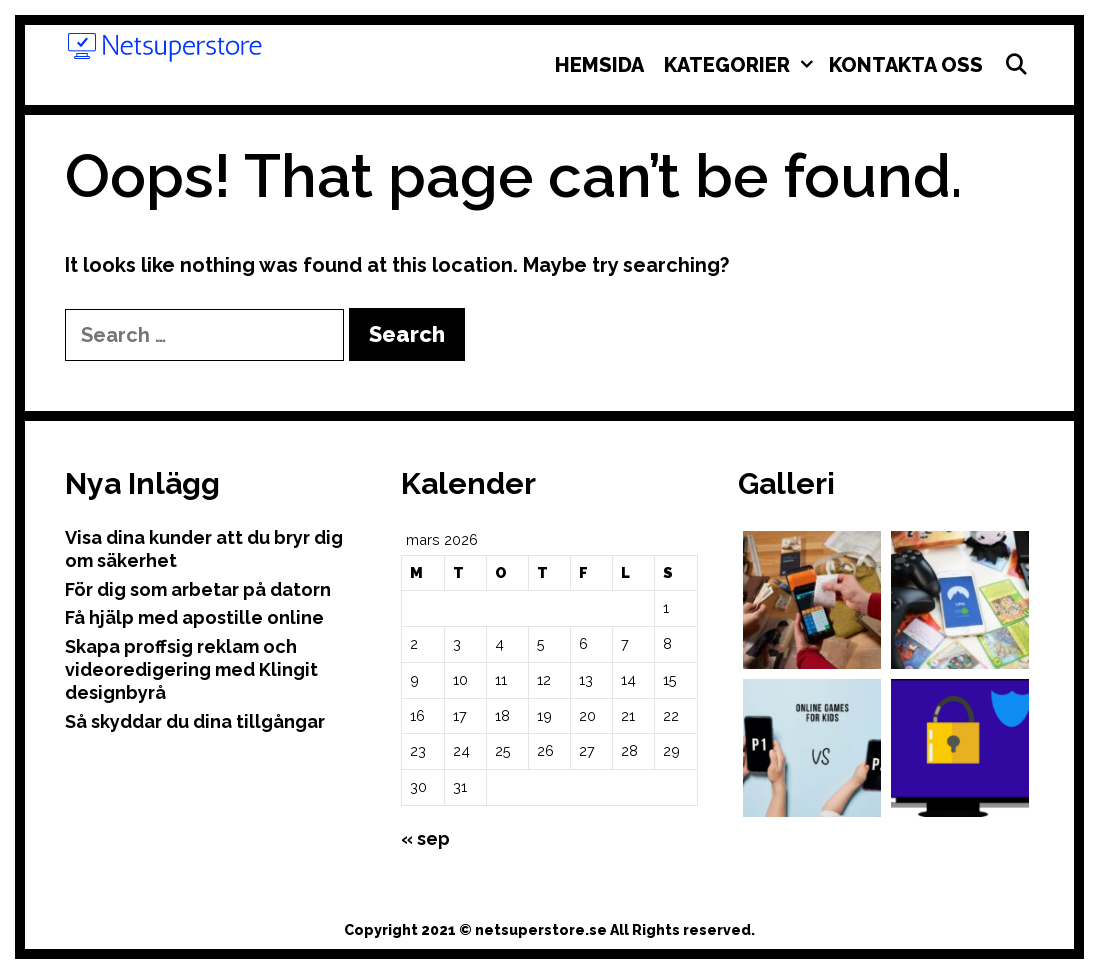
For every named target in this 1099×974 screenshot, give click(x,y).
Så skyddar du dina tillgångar (195, 721)
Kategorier (741, 65)
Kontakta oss (906, 65)
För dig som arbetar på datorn (198, 589)
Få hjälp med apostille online (194, 617)
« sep (425, 838)
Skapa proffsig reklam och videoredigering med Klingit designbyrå (191, 670)
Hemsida (599, 65)
